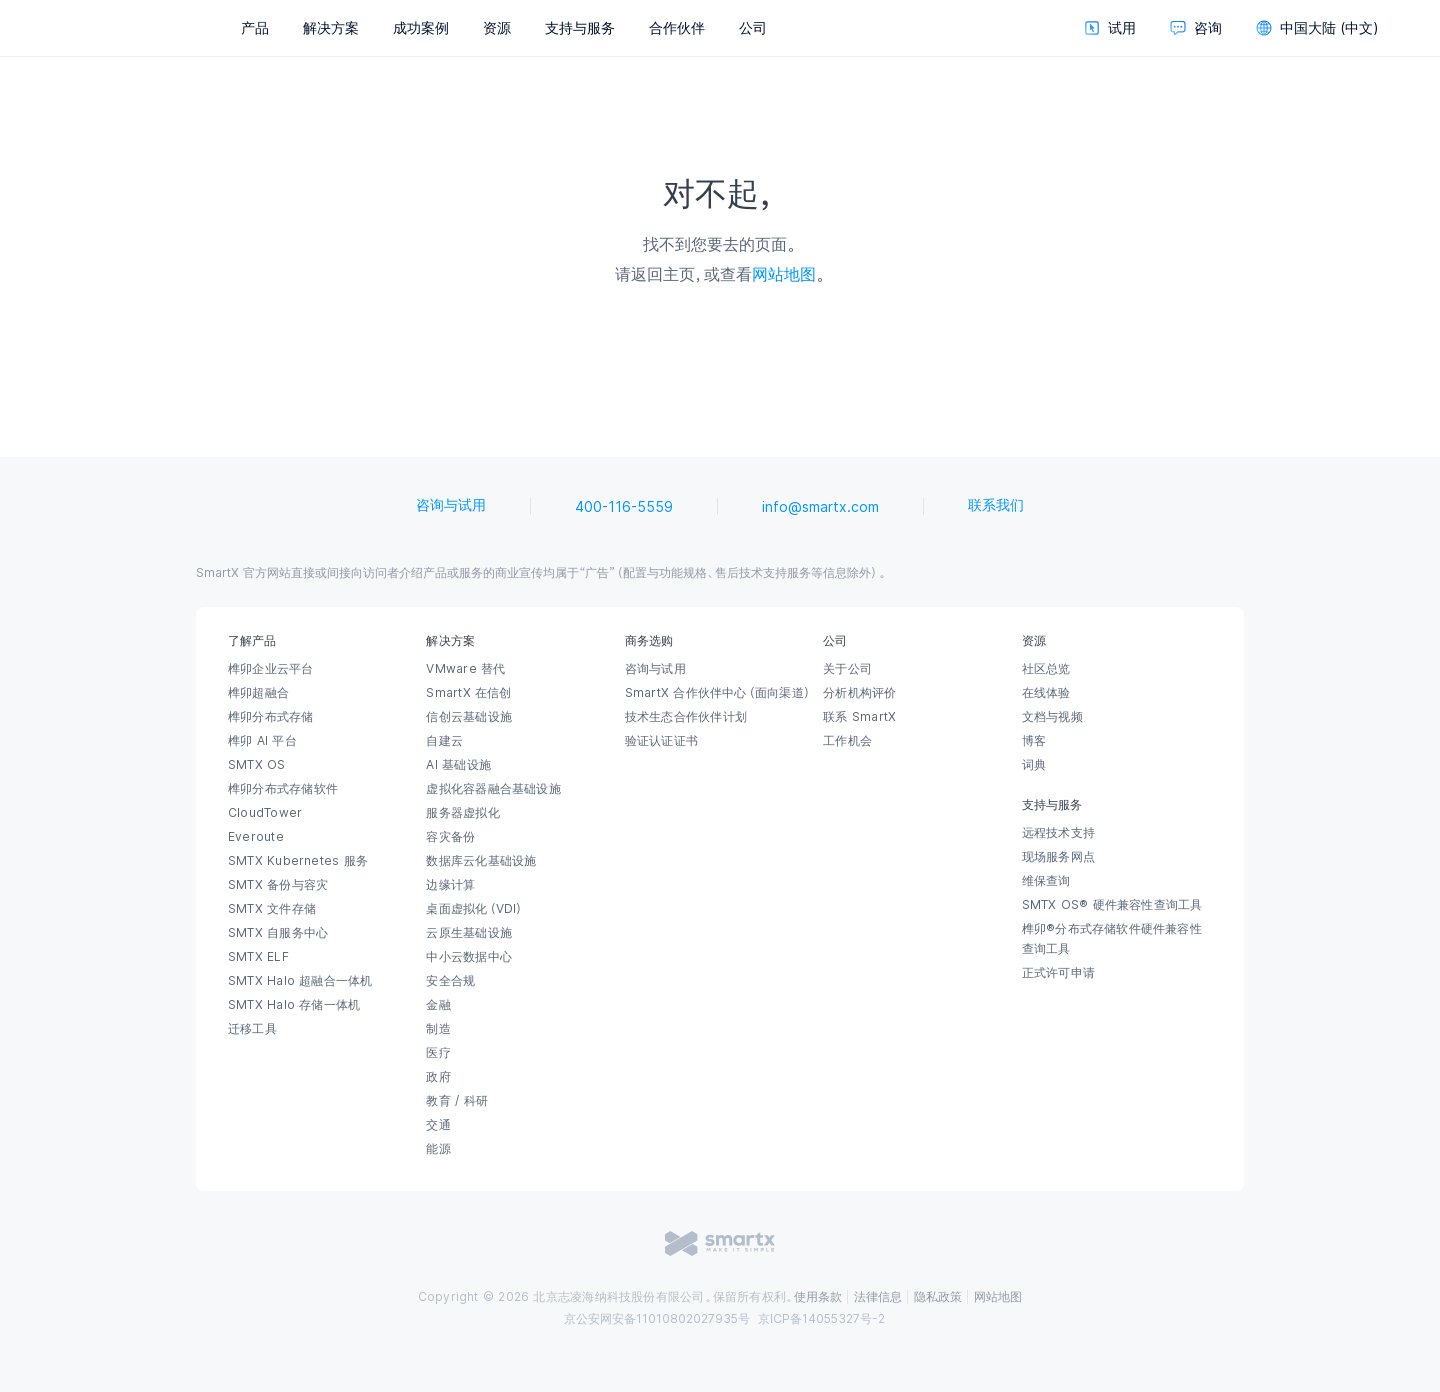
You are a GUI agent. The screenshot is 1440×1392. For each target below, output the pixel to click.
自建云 (444, 741)
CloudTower (265, 813)
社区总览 (1046, 669)
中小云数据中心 (469, 957)
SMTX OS (257, 765)
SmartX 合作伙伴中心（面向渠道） (718, 693)
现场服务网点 (1058, 857)
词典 (1034, 765)
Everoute (256, 837)
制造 (438, 1029)
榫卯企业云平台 (271, 669)
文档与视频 (1052, 717)
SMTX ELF (258, 957)
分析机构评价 (859, 693)
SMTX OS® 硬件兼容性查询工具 (1112, 905)
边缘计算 (450, 885)
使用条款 (818, 1297)
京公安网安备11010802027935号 (657, 1319)
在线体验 (1046, 693)
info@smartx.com (820, 507)
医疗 (438, 1053)
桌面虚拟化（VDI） (475, 909)
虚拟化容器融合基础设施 (493, 789)
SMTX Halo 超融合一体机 (300, 981)
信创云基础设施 (469, 717)
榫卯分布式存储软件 (283, 789)
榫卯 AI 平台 (262, 741)
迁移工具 (252, 1029)
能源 (438, 1149)
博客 (1034, 741)
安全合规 (450, 981)
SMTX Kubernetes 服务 (298, 861)
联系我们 (996, 505)
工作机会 (847, 741)
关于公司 (847, 669)
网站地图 (784, 274)
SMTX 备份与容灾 (278, 885)
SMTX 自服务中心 (278, 933)
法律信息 (878, 1297)
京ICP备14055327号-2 (821, 1319)
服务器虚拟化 (462, 813)
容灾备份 (450, 837)
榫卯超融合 (258, 693)
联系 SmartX (859, 717)
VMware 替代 (465, 669)
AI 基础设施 (458, 765)
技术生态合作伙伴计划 (686, 717)
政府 (438, 1077)
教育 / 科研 (457, 1101)
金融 (438, 1005)
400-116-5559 (624, 507)
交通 (438, 1125)
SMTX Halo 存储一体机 (294, 1005)
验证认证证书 (661, 741)
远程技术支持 (1058, 833)
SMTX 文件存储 (272, 909)
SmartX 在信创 (468, 693)
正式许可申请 (1058, 973)
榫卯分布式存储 (271, 717)
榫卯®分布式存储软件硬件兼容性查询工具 (1112, 939)
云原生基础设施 (469, 933)
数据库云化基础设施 (481, 861)
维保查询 (1046, 881)
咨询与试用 (451, 505)
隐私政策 (938, 1297)
